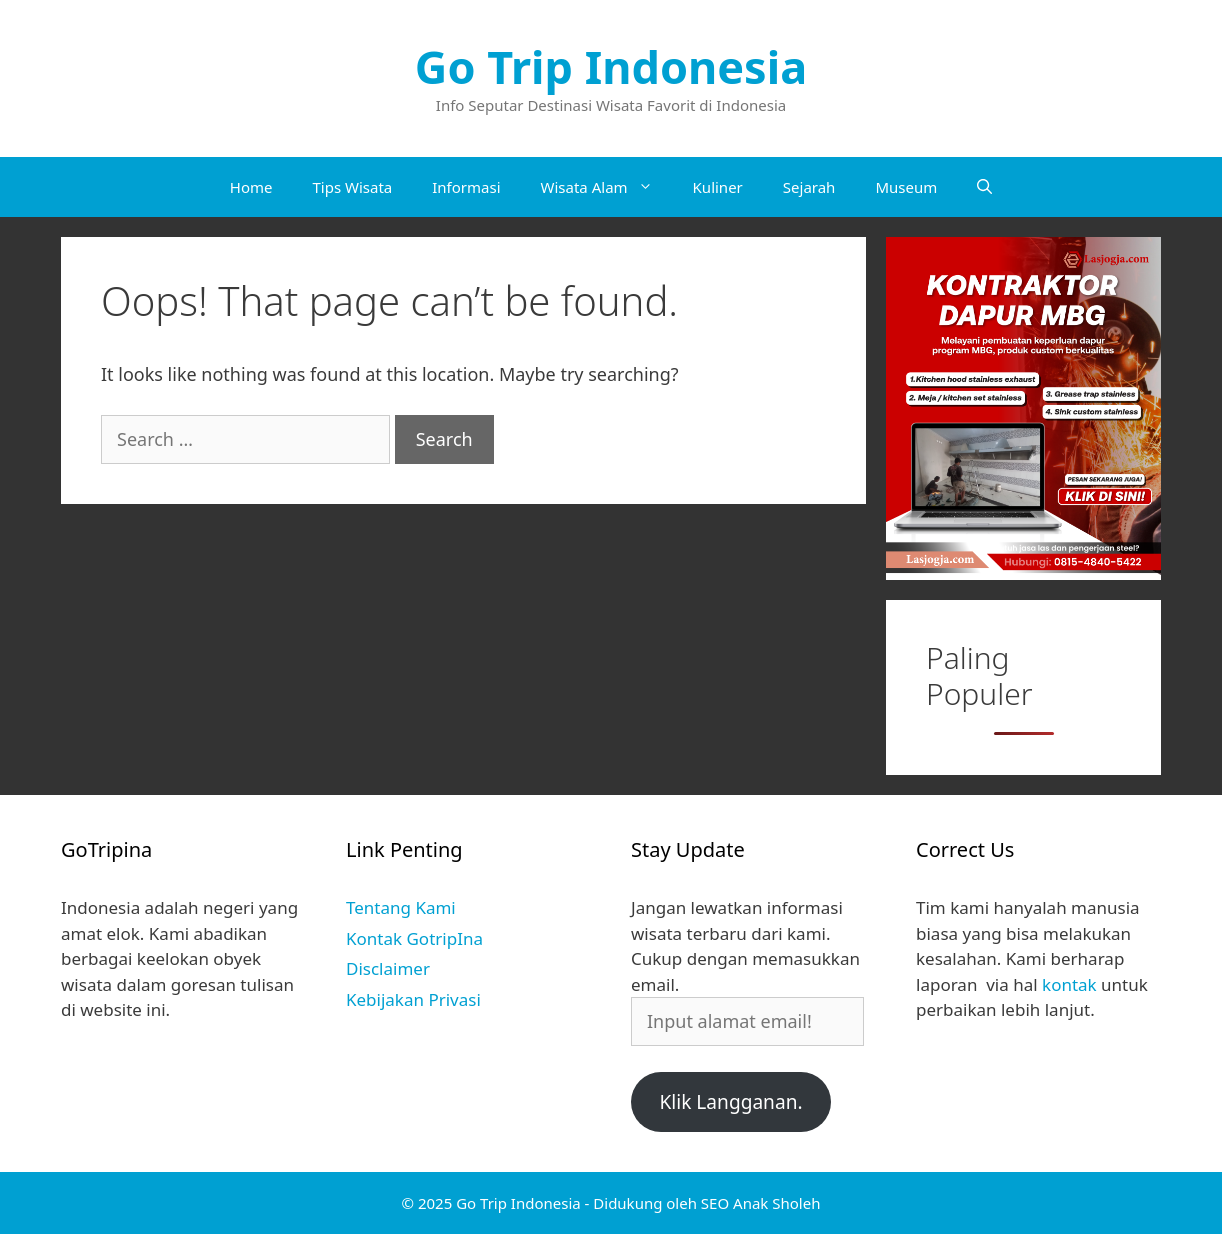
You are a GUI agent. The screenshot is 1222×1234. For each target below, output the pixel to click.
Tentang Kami (401, 907)
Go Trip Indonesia (611, 66)
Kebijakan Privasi (413, 999)
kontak (1069, 984)
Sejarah (809, 187)
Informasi (466, 187)
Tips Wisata (352, 187)
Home (251, 187)
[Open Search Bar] (984, 187)
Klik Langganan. (730, 1102)
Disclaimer (388, 968)
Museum (906, 187)
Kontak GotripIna (414, 938)
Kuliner (718, 187)
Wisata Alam (607, 187)
